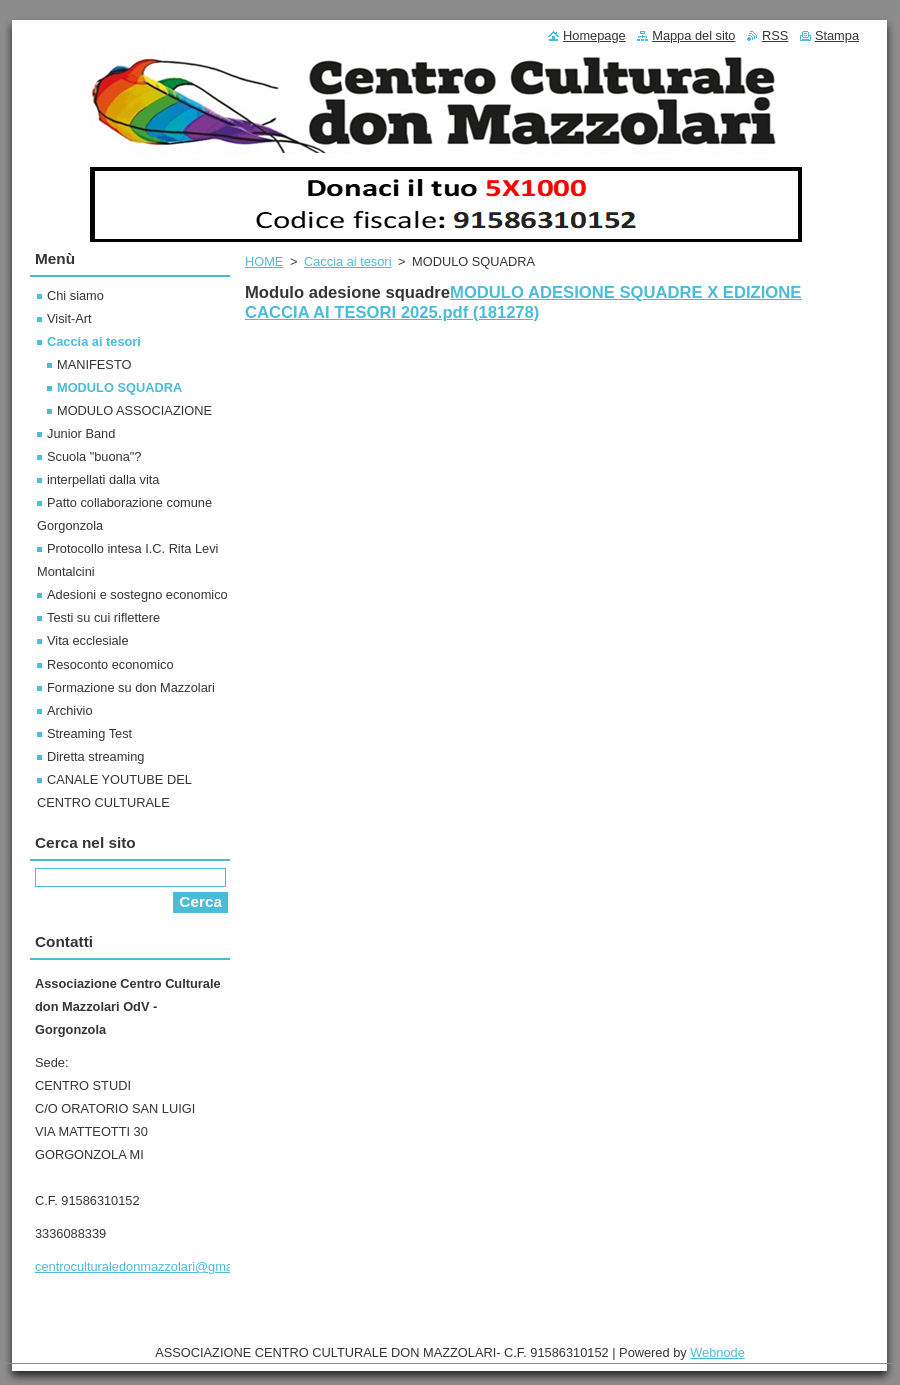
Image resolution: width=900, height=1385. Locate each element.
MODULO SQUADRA (119, 387)
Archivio (70, 710)
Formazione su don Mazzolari (131, 687)
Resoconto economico (110, 664)
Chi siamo (75, 295)
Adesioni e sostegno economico (137, 594)
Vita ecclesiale (88, 640)
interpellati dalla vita (103, 479)
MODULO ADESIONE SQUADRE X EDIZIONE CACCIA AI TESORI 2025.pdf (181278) (523, 302)
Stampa (837, 35)
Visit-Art (69, 318)
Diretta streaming (95, 756)
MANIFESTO (94, 364)
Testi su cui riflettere (103, 617)
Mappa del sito (693, 35)
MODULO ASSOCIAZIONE (134, 410)
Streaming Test (89, 733)
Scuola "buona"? (94, 456)
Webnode (717, 1352)
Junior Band (81, 433)
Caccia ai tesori (347, 261)
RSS (775, 35)
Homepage (594, 35)
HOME (264, 261)
